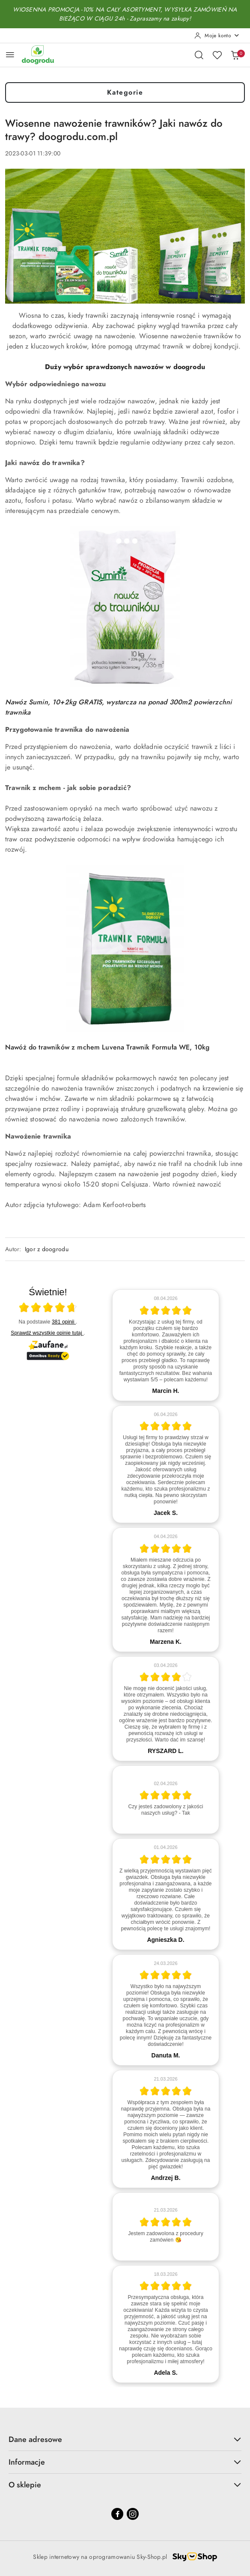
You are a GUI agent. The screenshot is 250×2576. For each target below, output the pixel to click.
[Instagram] (133, 2514)
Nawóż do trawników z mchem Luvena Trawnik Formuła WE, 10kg (107, 1047)
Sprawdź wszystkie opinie (47, 1333)
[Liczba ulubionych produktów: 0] (217, 55)
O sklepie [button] (125, 2484)
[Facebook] (117, 2514)
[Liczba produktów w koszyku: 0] (235, 55)
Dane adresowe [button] (125, 2439)
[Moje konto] (217, 35)
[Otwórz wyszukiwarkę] (199, 55)
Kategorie (125, 92)
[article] (165, 1345)
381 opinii (64, 1322)
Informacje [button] (125, 2462)
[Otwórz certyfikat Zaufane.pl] (48, 1309)
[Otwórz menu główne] (10, 55)
